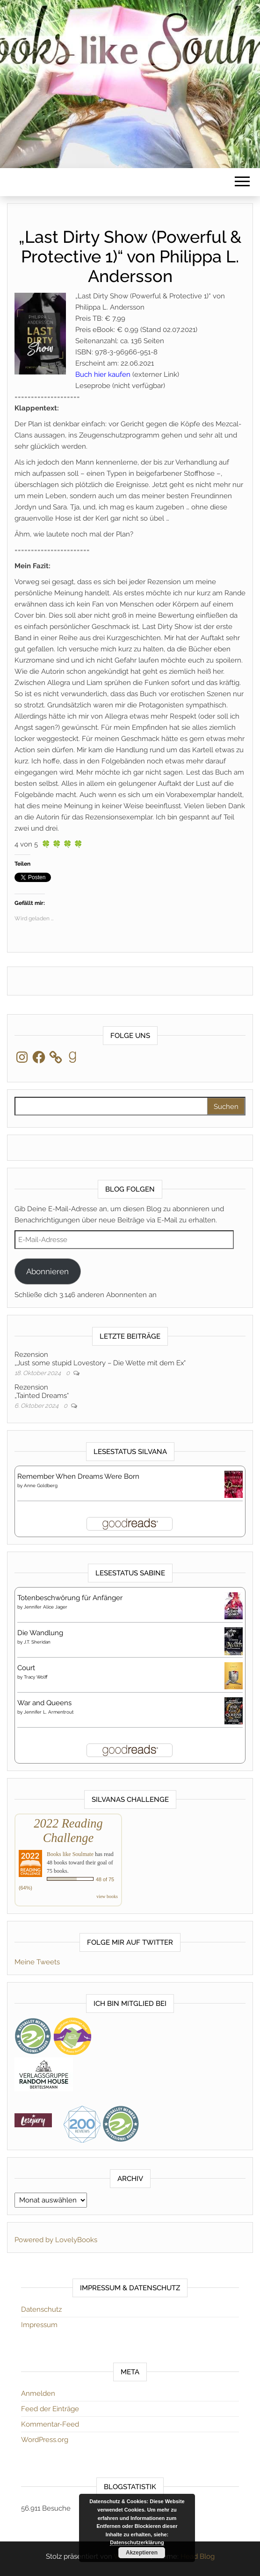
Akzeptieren (142, 2552)
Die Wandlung (40, 1633)
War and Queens (44, 1703)
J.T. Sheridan (37, 1641)
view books (107, 1896)
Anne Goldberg (41, 1485)
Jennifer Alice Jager (45, 1606)
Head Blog (198, 2556)
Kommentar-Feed (50, 2424)
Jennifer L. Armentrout (48, 1712)
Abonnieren (47, 1271)
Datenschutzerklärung (137, 2542)
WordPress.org (44, 2439)
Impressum (39, 2325)
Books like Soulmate (70, 1854)
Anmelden (38, 2393)
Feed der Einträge (50, 2409)
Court (26, 1668)
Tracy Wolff (36, 1677)
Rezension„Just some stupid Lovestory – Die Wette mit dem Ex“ (100, 1358)
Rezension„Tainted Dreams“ (41, 1391)
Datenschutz (41, 2309)
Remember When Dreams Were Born (78, 1476)
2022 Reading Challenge (68, 1830)
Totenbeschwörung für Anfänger (70, 1598)
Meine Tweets (37, 1962)
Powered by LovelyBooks (55, 2240)
